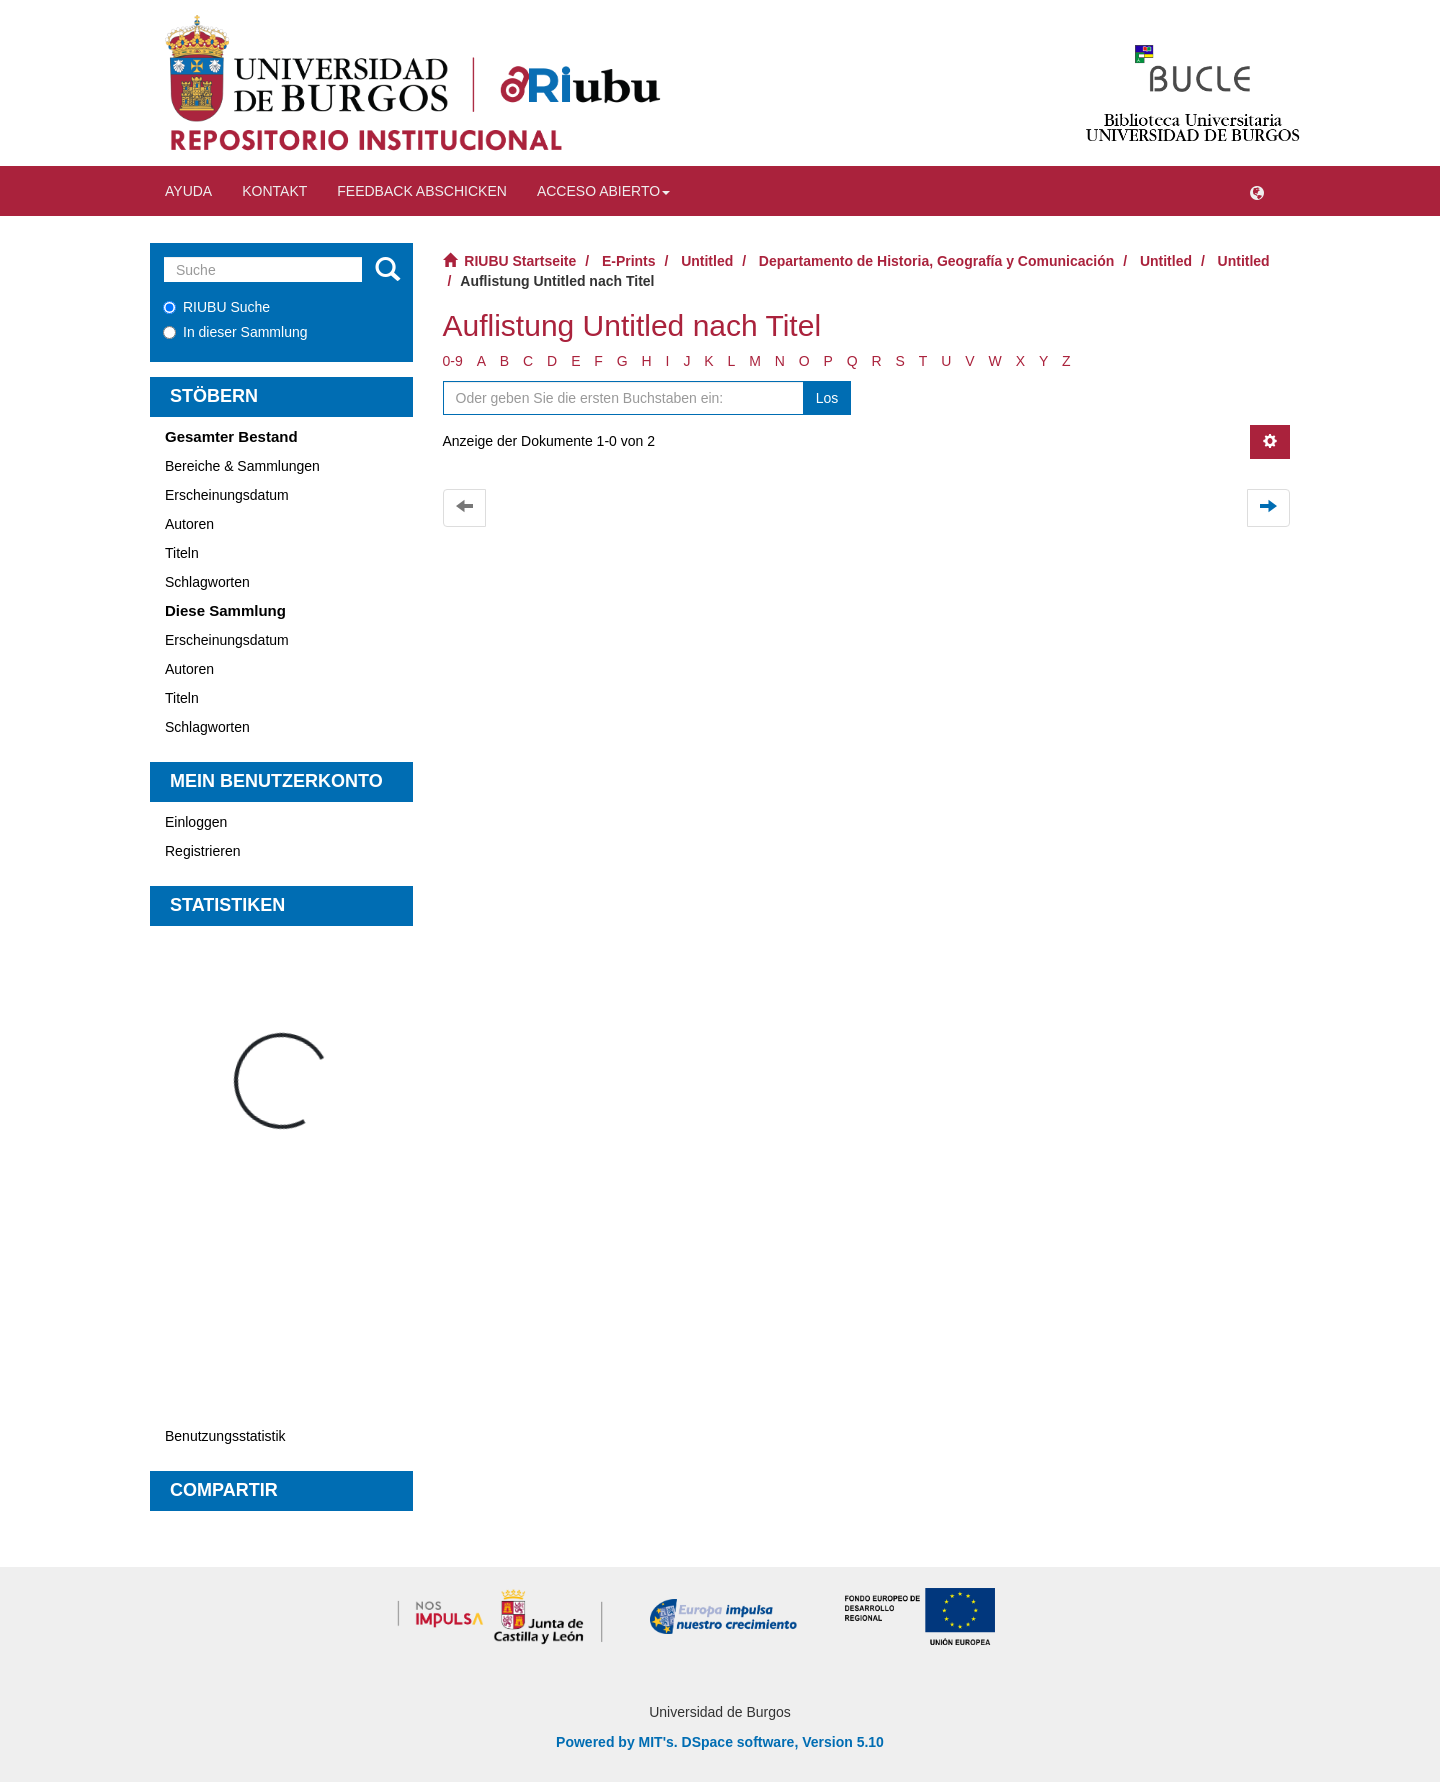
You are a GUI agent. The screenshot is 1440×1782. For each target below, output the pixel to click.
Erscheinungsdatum (227, 495)
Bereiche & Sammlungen (242, 466)
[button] (1257, 191)
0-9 (453, 361)
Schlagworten (207, 582)
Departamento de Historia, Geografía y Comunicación (937, 261)
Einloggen (196, 822)
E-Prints (629, 261)
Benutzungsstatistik (225, 1436)
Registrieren (202, 851)
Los (827, 398)
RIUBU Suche (216, 307)
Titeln (182, 553)
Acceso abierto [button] (603, 191)
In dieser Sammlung (235, 332)
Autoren (189, 524)
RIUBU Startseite (520, 261)
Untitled (707, 261)
